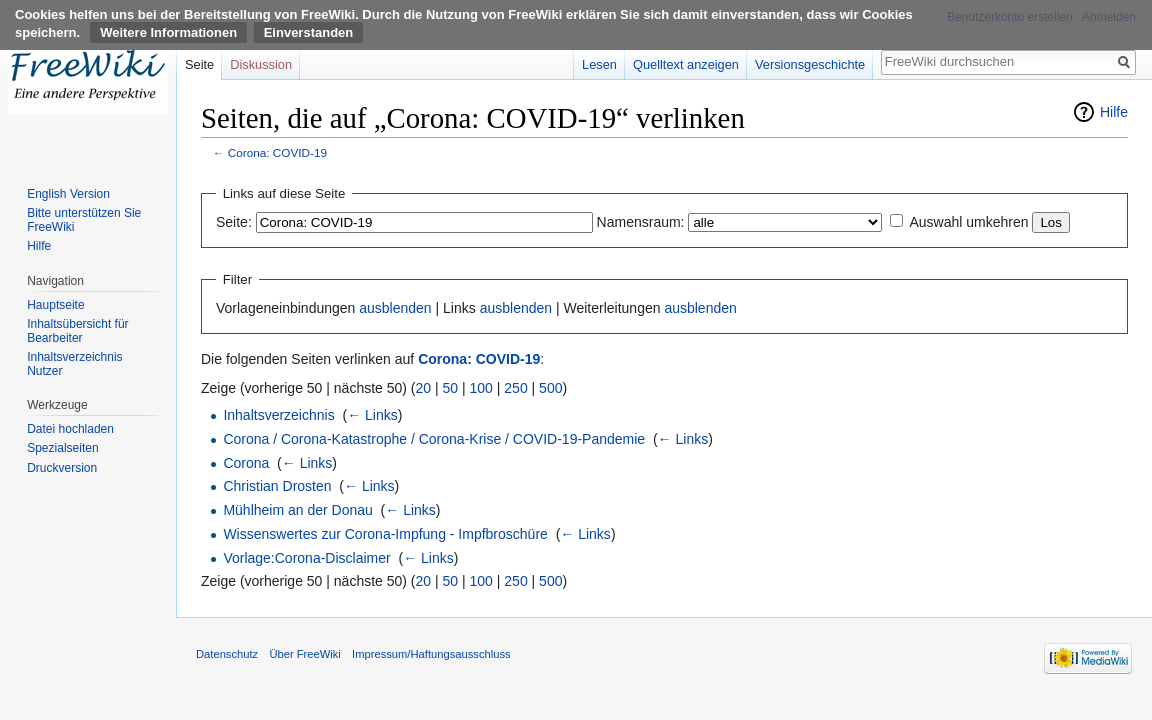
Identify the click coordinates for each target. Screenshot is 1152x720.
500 (550, 388)
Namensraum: (641, 222)
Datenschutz (227, 654)
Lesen (599, 64)
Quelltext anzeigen (686, 64)
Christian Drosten (277, 486)
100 (481, 388)
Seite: (234, 222)
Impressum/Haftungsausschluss (431, 654)
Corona (246, 463)
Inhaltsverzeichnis (278, 415)
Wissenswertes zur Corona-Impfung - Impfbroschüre (385, 534)
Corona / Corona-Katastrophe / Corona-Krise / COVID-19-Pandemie (434, 439)
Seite (199, 64)
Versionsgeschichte (810, 64)
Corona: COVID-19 (277, 152)
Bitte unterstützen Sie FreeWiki (84, 220)
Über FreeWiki (304, 654)
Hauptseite (55, 305)
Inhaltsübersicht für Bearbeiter (77, 331)
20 (424, 388)
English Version (68, 194)
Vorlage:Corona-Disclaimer (306, 558)
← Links (372, 415)
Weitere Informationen (168, 32)
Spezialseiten (62, 448)
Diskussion (261, 64)
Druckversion (62, 468)
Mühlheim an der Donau (297, 510)
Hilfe (1114, 112)
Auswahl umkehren (968, 222)
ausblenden (395, 308)
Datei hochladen (70, 429)
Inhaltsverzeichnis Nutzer (74, 364)
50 (451, 388)
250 (515, 388)
